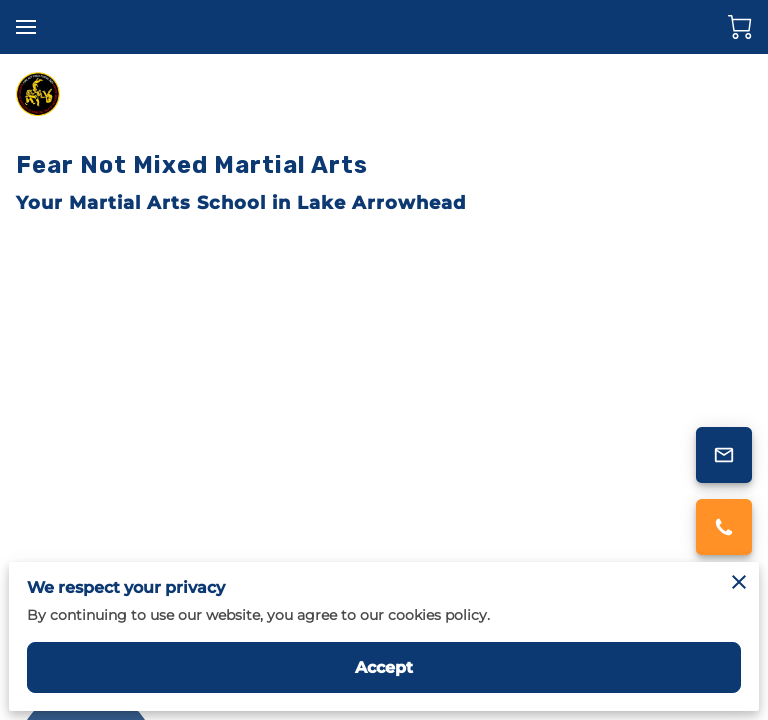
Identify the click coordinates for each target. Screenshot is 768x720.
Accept (384, 667)
